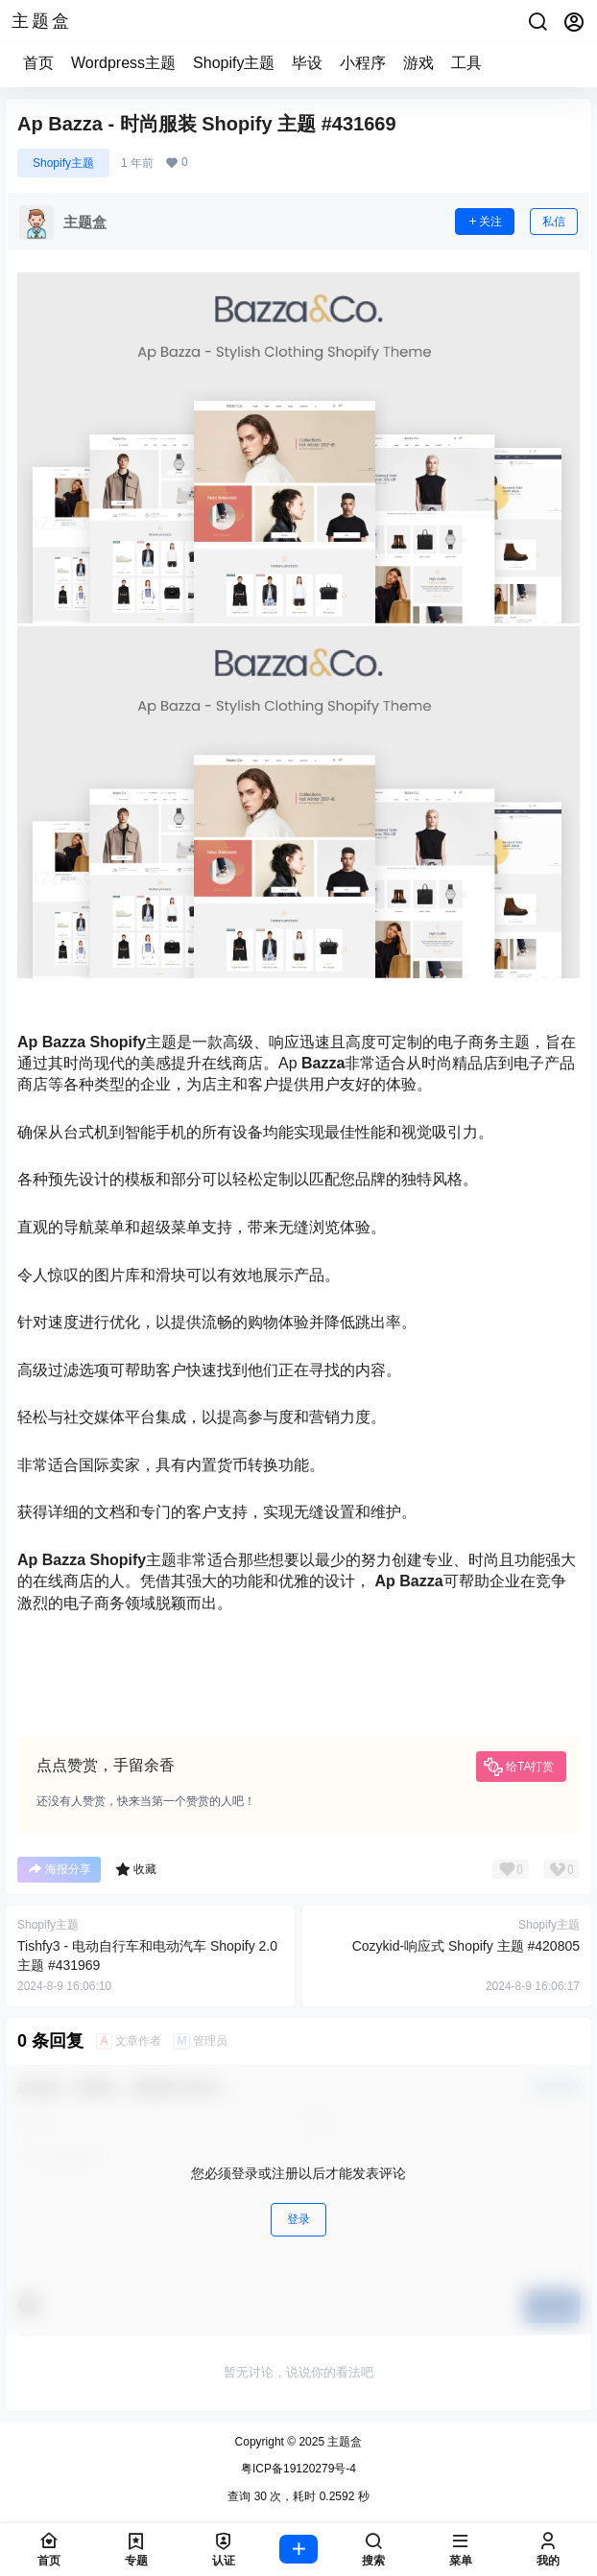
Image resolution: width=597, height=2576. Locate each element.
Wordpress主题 (123, 63)
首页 (38, 63)
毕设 (307, 63)
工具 (466, 63)
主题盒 (343, 2441)
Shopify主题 (234, 63)
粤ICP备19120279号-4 (298, 2468)
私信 (553, 221)
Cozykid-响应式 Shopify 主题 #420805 (466, 1946)
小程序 (363, 63)
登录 (298, 2219)
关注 (484, 221)
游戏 (418, 63)
